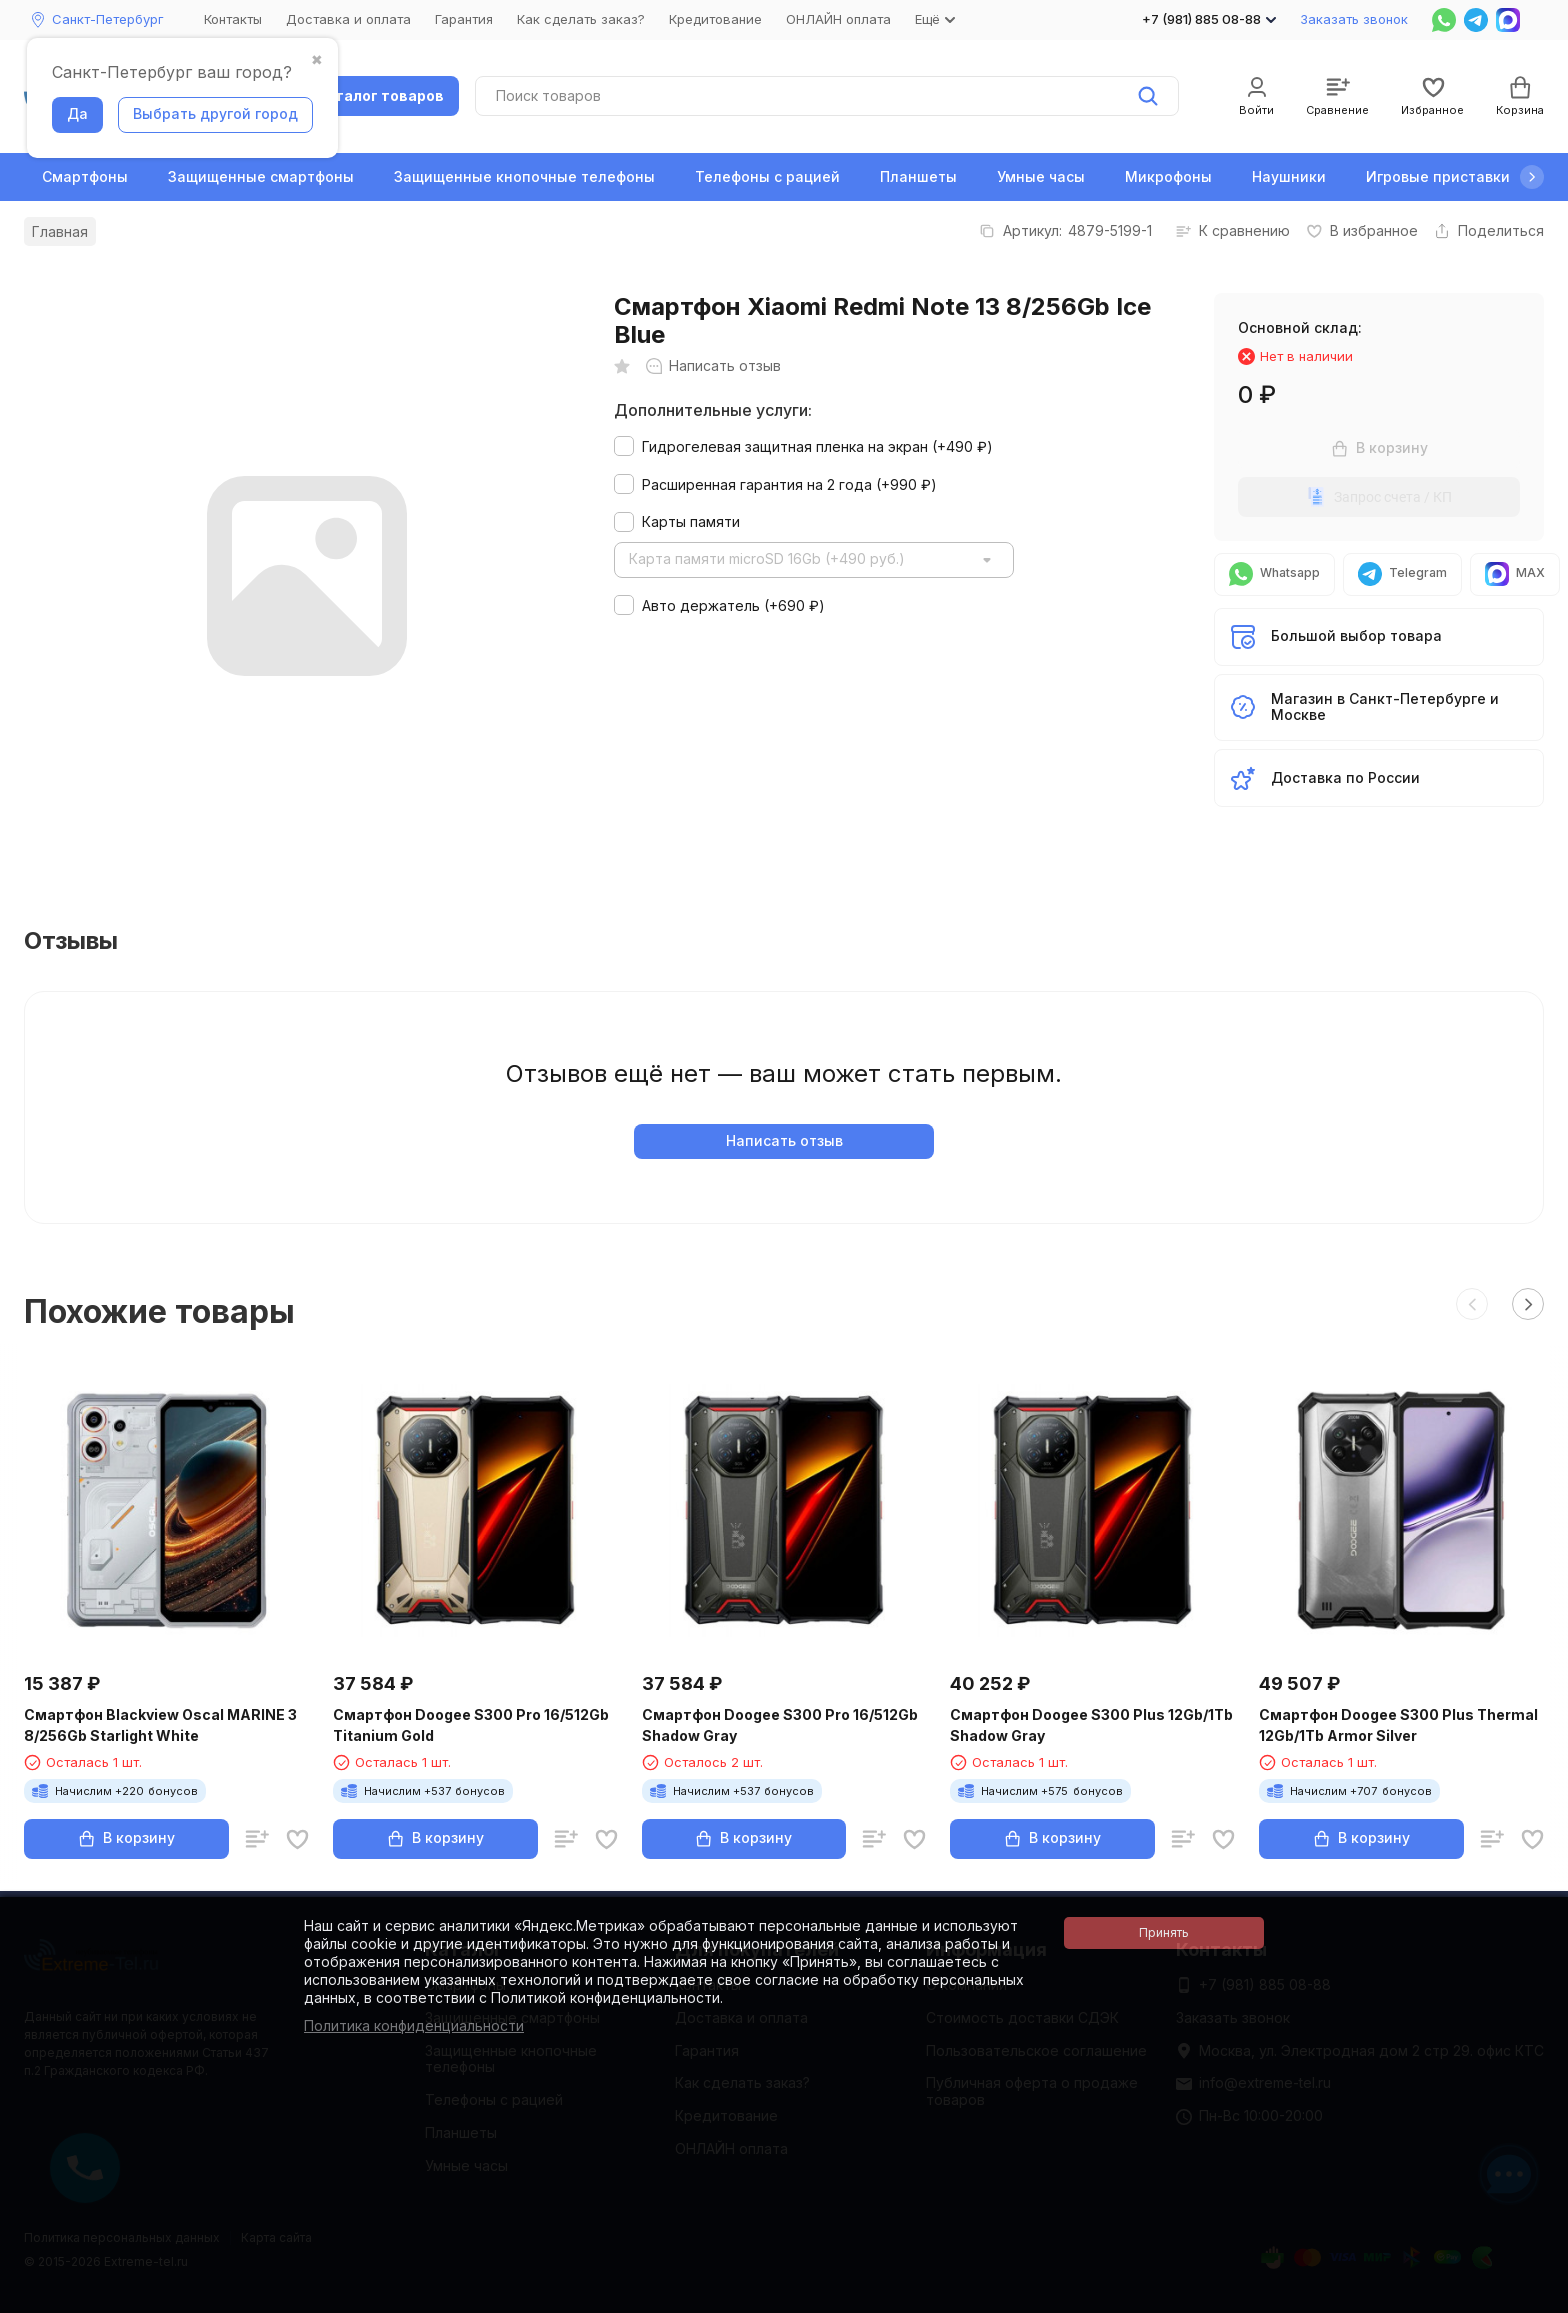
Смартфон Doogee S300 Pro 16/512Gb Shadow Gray (780, 1725)
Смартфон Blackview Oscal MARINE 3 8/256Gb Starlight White (160, 1725)
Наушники (1289, 176)
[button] (1532, 177)
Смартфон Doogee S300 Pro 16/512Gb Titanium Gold (471, 1725)
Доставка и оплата (348, 19)
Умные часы (1041, 176)
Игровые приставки (1438, 176)
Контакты (233, 19)
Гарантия (464, 19)
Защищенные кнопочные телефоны (524, 176)
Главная (60, 231)
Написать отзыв (784, 1140)
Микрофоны (1168, 176)
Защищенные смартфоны (261, 176)
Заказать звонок (1354, 19)
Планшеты (918, 176)
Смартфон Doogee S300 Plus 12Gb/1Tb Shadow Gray (1091, 1725)
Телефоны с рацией (767, 176)
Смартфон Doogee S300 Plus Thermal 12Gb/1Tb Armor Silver (1398, 1725)
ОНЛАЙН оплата (838, 19)
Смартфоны (85, 176)
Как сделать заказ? (581, 19)
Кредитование (715, 19)
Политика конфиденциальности (414, 2025)
